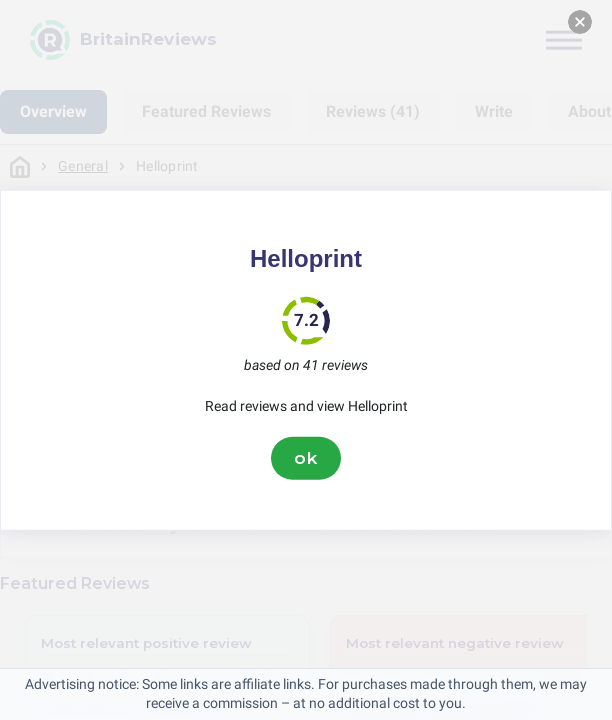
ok (306, 458)
